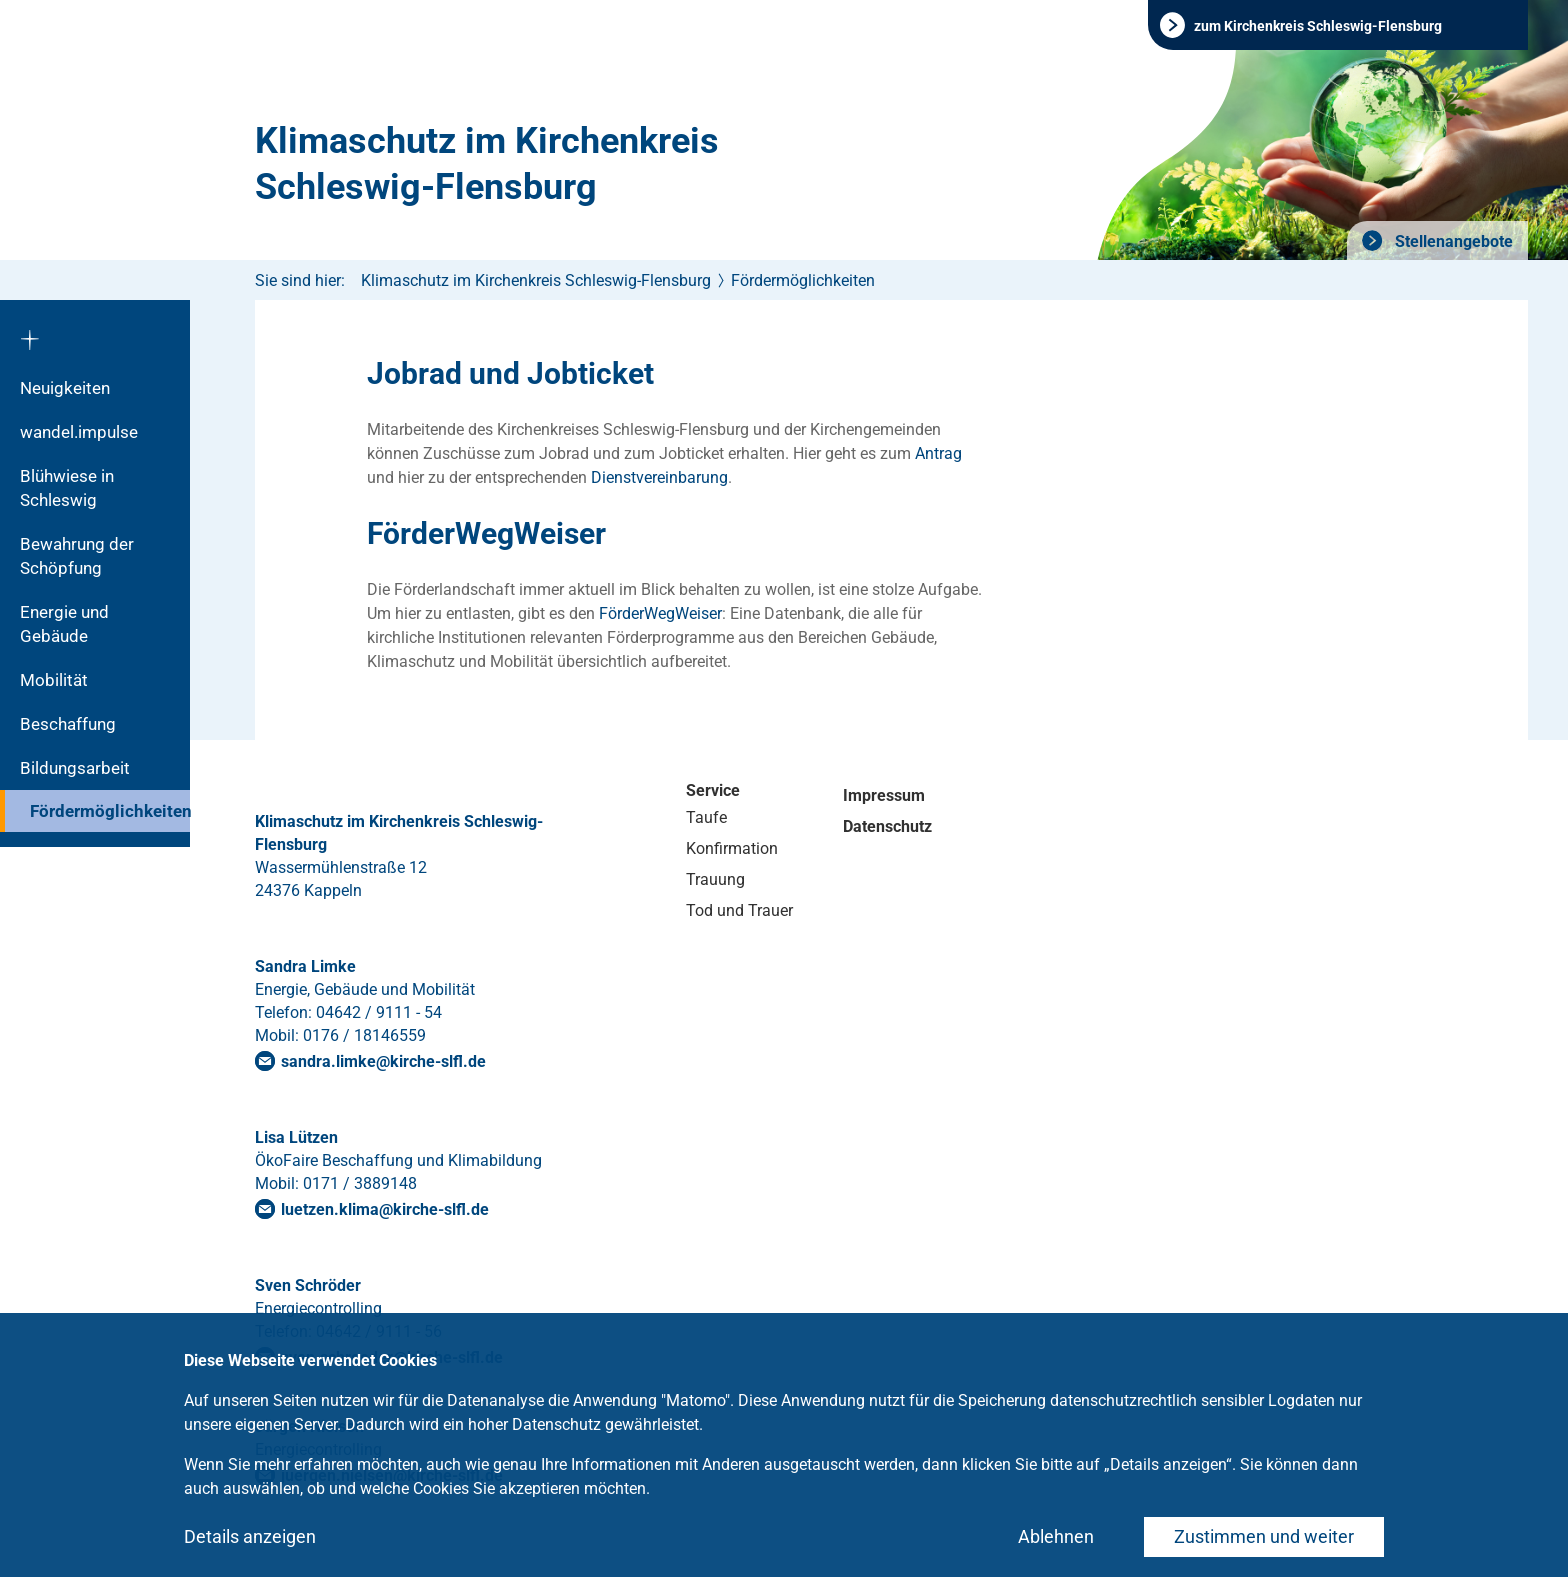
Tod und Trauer (739, 910)
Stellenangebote (1452, 241)
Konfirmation (732, 848)
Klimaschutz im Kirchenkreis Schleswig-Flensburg (487, 164)
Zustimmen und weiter (1264, 1536)
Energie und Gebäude (64, 624)
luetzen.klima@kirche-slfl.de (385, 1209)
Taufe (706, 817)
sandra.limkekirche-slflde (383, 1061)
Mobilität (54, 680)
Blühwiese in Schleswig (67, 488)
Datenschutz (887, 826)
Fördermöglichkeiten (110, 811)
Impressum (884, 795)
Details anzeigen (250, 1536)
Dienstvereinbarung (659, 477)
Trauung (715, 879)
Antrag (938, 453)
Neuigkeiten (65, 388)
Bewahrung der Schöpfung (77, 556)
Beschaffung (68, 724)
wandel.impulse (79, 432)
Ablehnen (1056, 1536)
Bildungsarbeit (75, 768)
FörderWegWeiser (660, 613)
